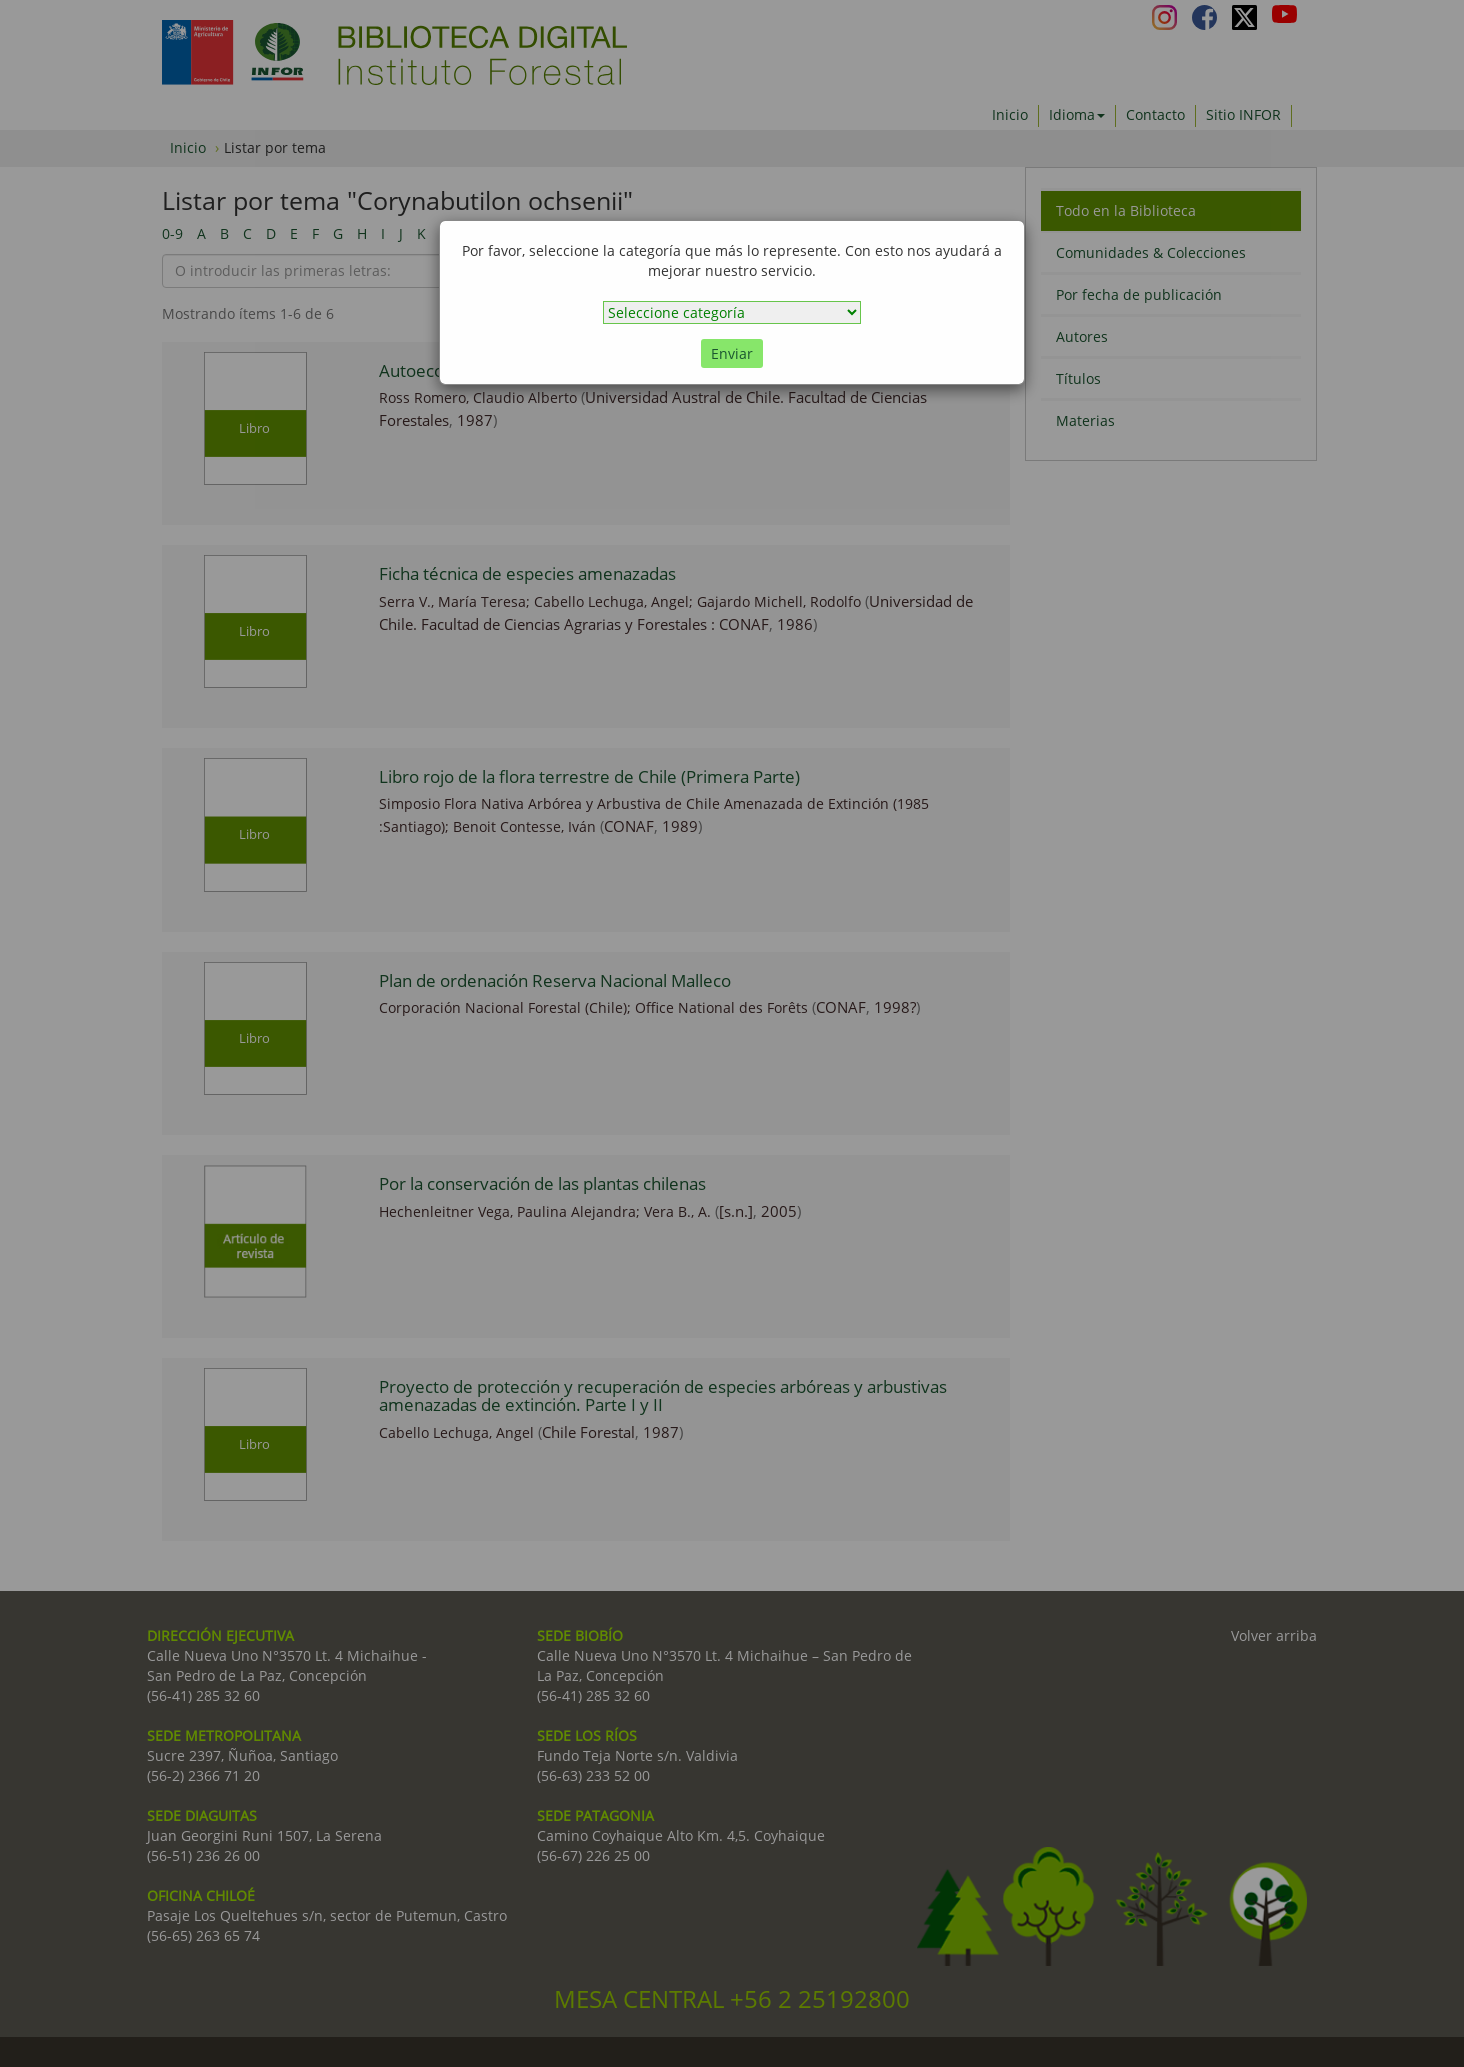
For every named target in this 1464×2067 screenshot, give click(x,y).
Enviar (732, 353)
